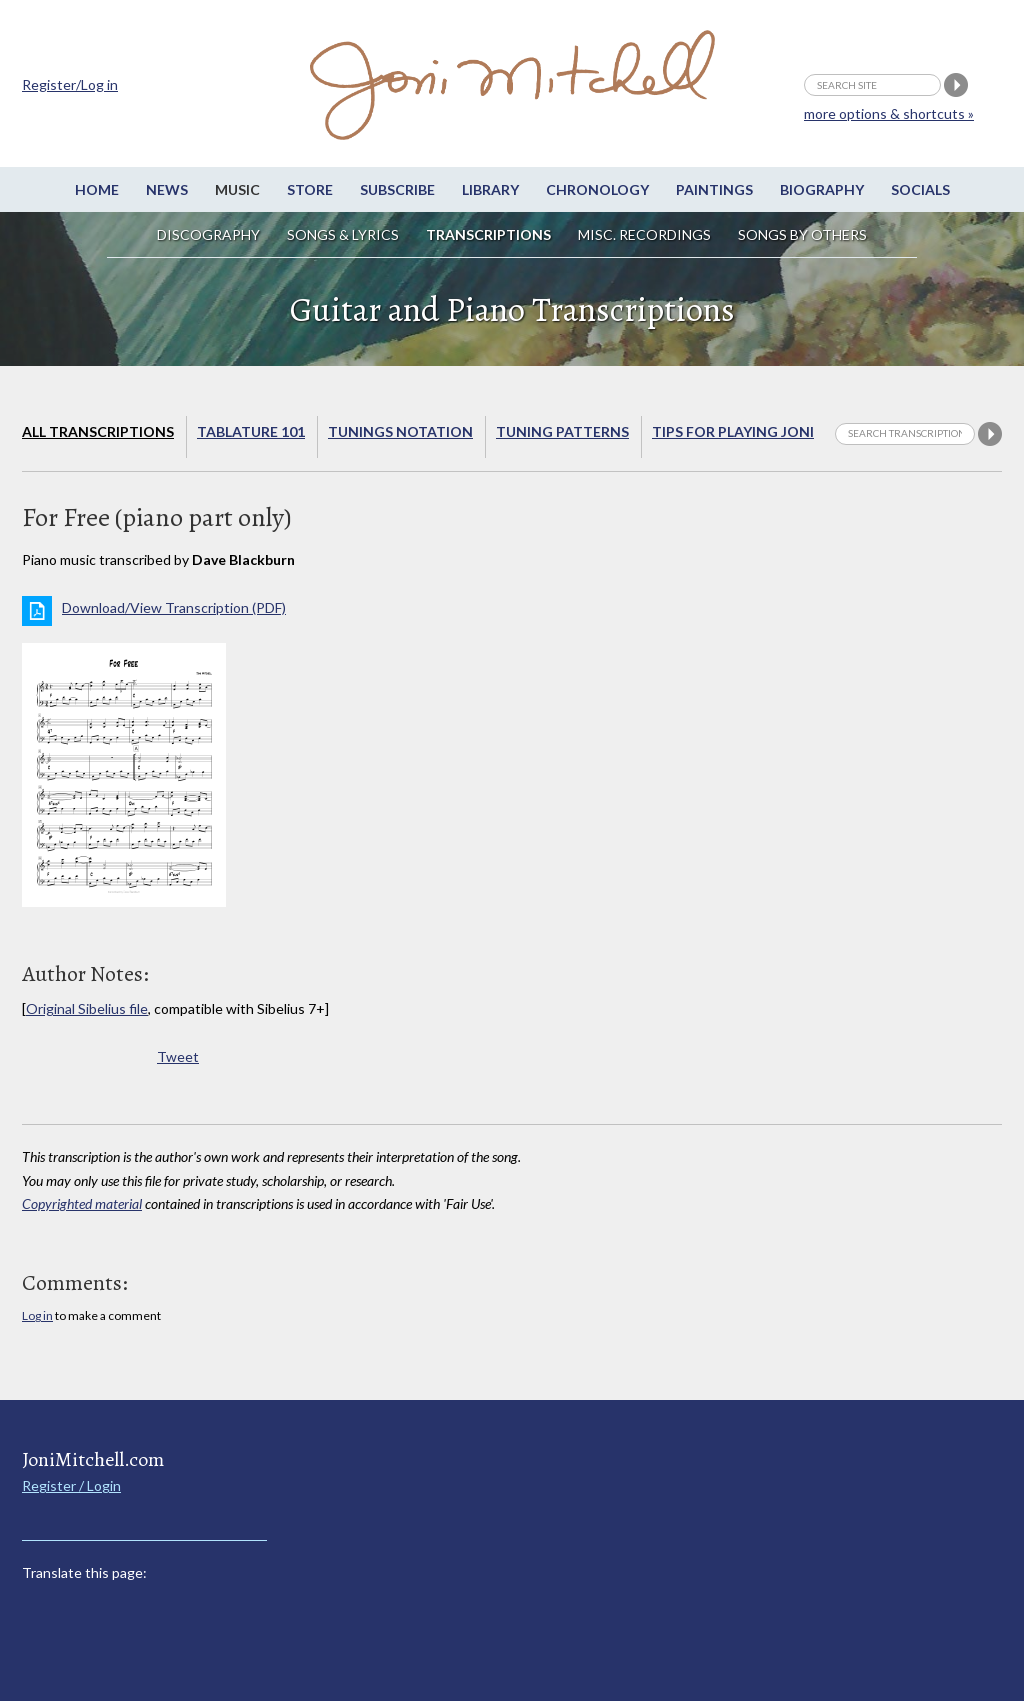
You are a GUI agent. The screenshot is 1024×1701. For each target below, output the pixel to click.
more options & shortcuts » (889, 113)
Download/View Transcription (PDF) (174, 607)
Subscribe (397, 189)
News (167, 189)
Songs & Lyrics (343, 234)
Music (237, 189)
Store (310, 189)
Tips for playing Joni (733, 431)
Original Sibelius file (87, 1008)
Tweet (178, 1056)
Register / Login (71, 1485)
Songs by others (802, 234)
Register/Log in (70, 84)
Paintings (714, 189)
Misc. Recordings (646, 234)
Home (97, 189)
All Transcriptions (98, 431)
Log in (37, 1315)
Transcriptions (488, 234)
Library (490, 189)
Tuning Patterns (562, 431)
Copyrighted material (82, 1203)
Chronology (597, 189)
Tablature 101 (251, 431)
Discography (208, 234)
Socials (920, 189)
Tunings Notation (400, 431)
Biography (822, 189)
